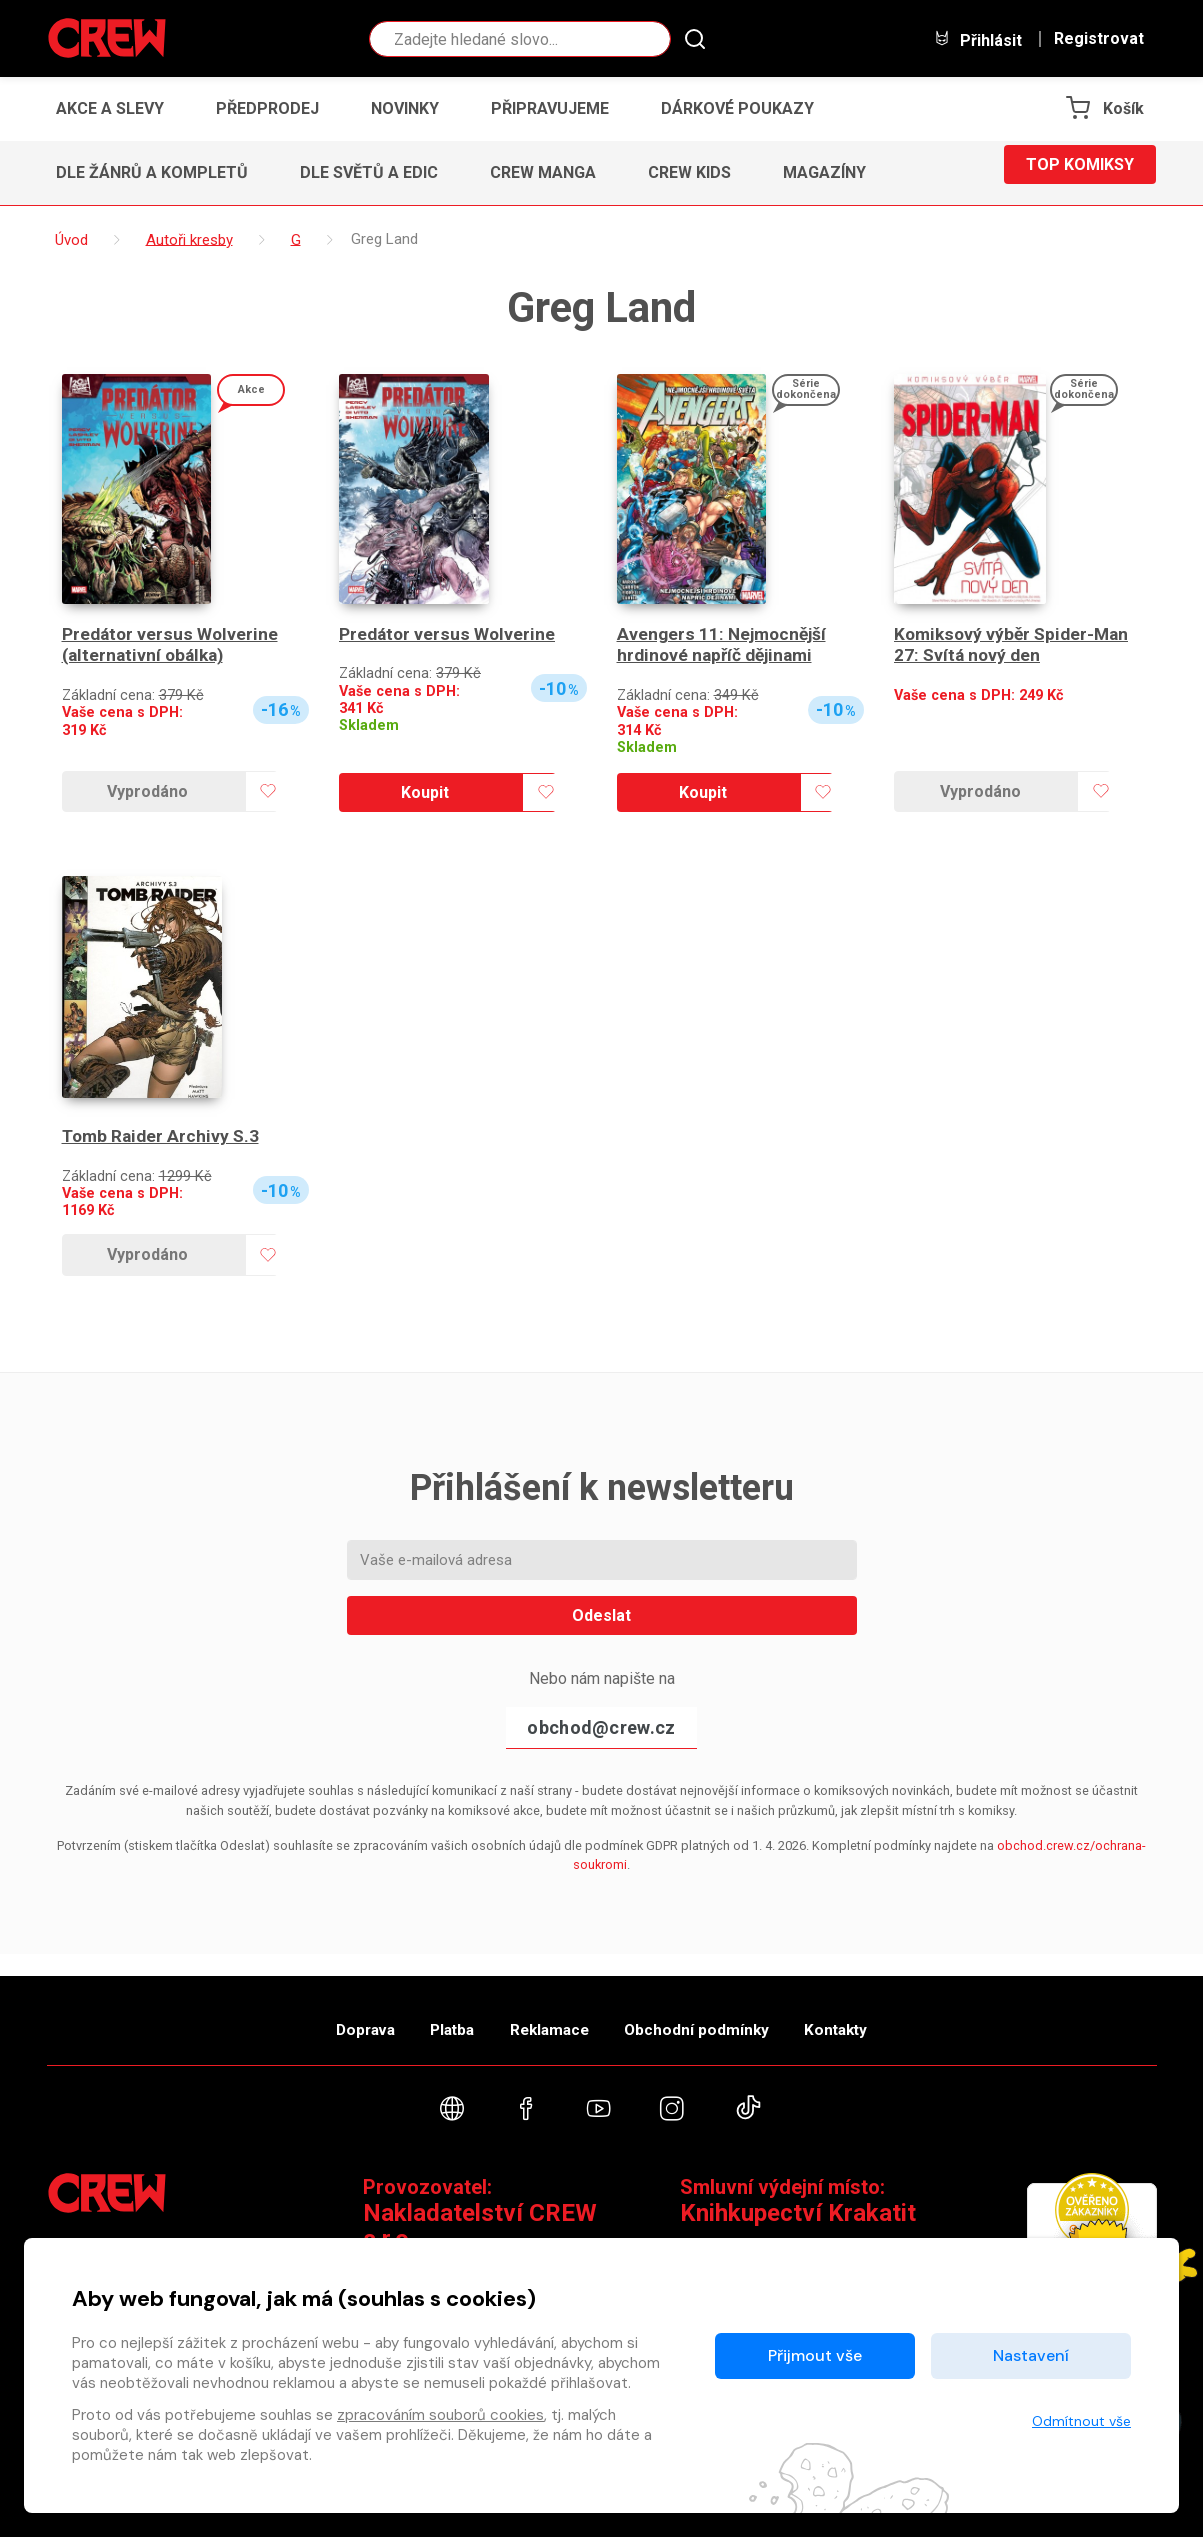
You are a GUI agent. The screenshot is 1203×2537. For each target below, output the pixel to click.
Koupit (425, 792)
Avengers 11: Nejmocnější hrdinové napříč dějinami (724, 645)
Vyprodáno (147, 791)
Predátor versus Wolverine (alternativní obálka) (171, 645)
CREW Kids (689, 172)
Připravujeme (550, 108)
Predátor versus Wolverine (448, 634)
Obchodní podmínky (721, 2015)
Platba (429, 2015)
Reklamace (551, 2015)
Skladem (369, 725)
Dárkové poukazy (737, 108)
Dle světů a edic (369, 172)
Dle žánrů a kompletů (152, 172)
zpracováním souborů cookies (440, 2415)
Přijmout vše (815, 2355)
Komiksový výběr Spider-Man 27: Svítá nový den (1015, 645)
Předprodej (267, 108)
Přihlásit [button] (978, 39)
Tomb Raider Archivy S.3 (163, 1136)
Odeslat (601, 1615)
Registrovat (1099, 39)
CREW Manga (543, 172)
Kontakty (883, 2015)
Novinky (405, 108)
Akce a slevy (110, 108)
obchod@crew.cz (601, 1727)
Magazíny (824, 172)
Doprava (318, 2015)
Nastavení (1031, 2355)
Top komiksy (1080, 172)
